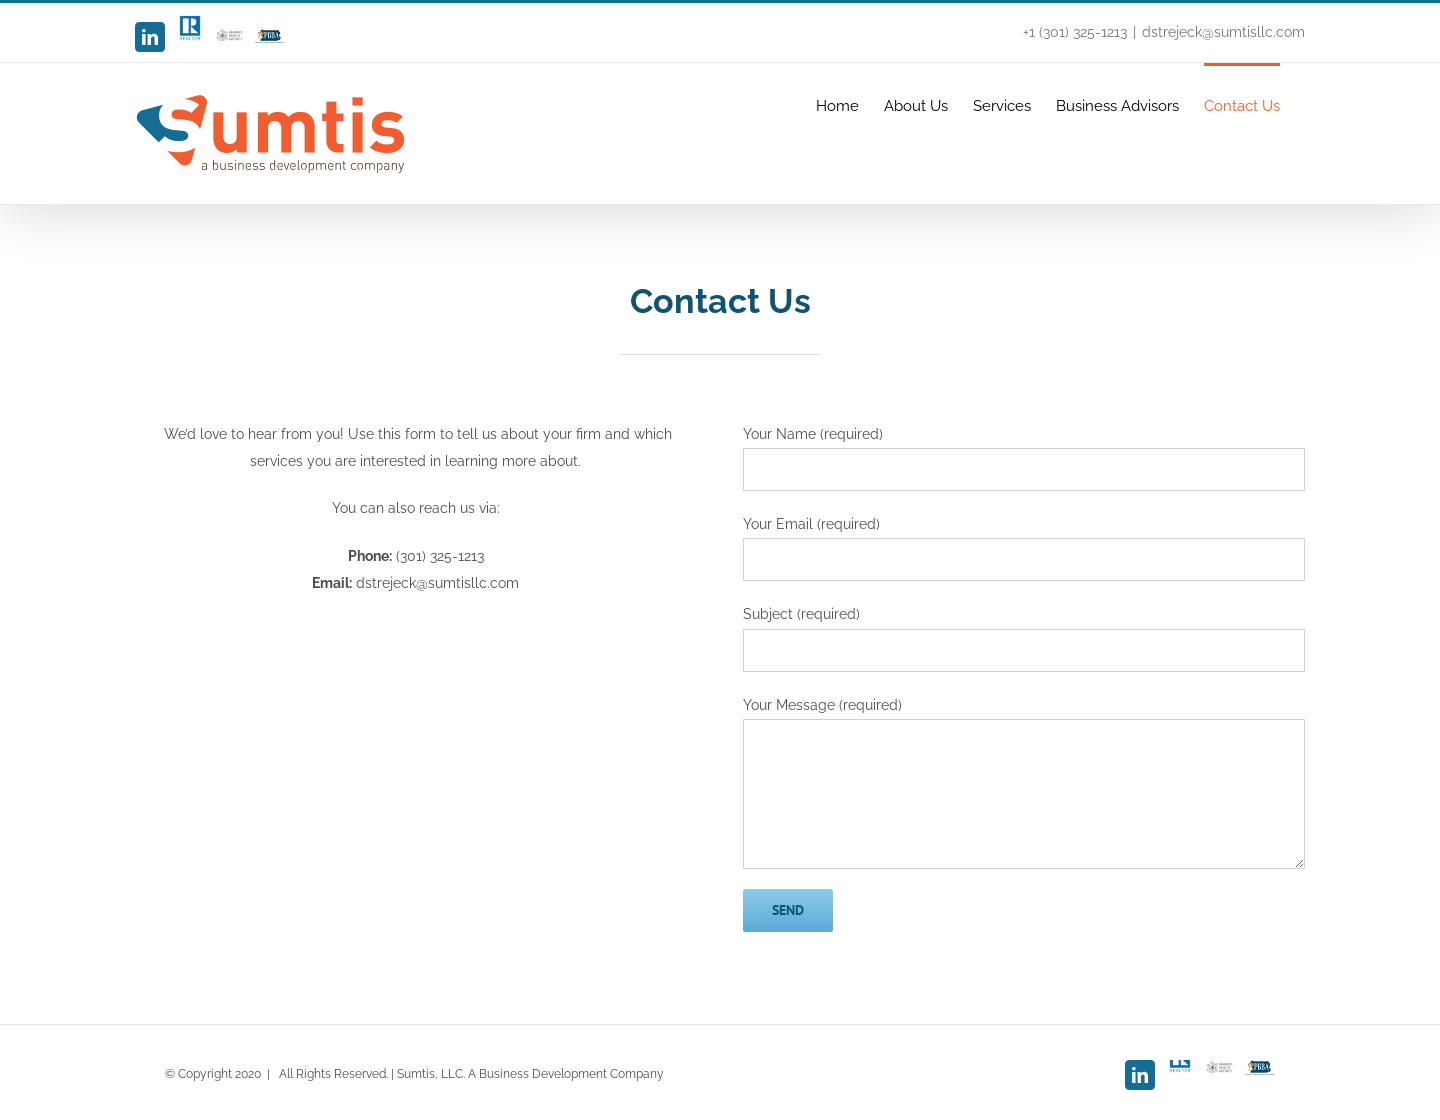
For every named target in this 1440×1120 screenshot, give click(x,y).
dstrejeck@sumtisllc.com (1223, 32)
